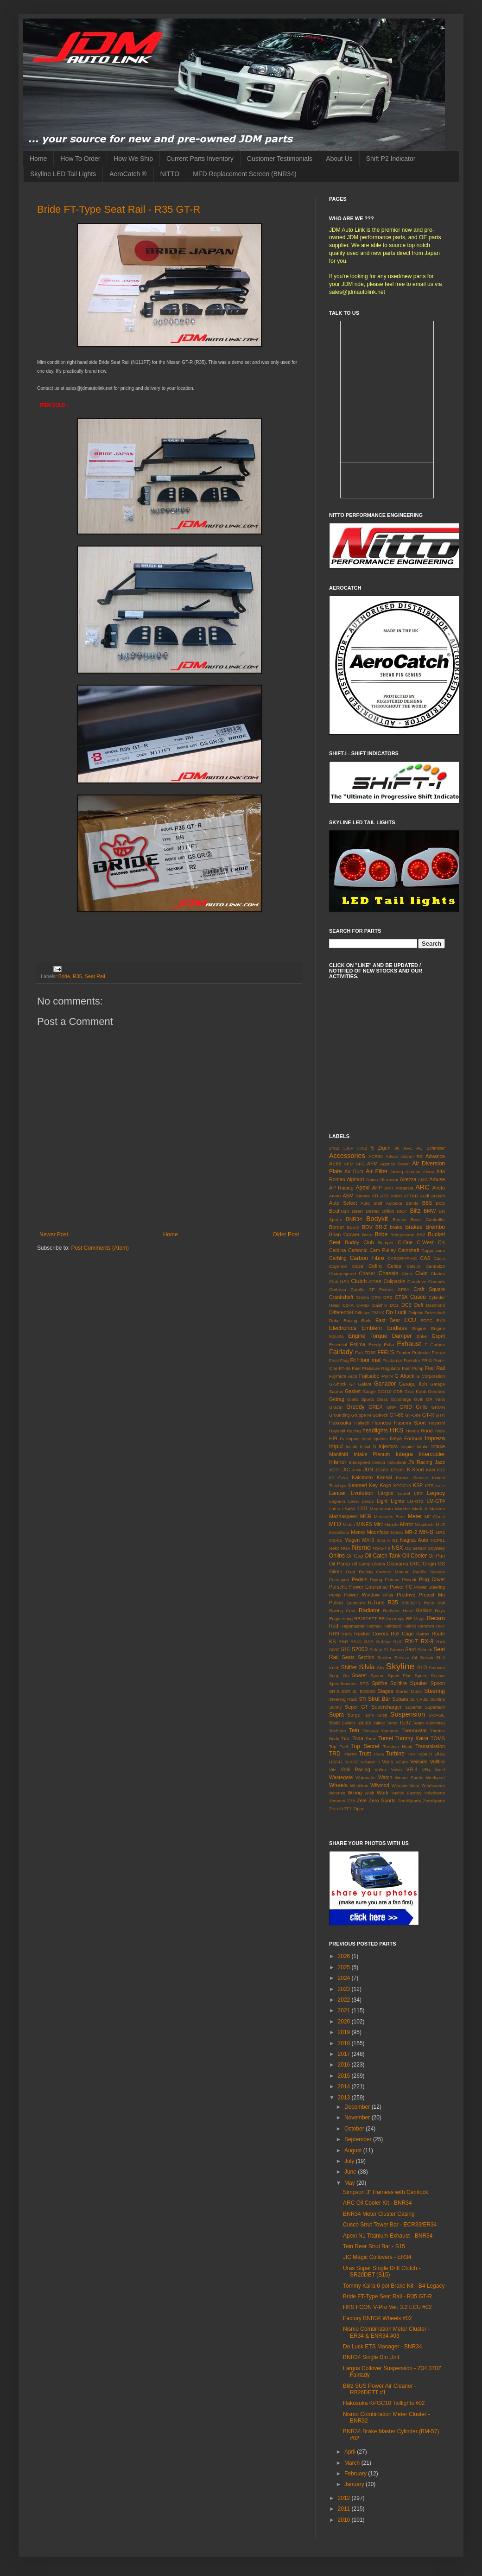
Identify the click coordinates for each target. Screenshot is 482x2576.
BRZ (421, 1234)
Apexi (362, 1187)
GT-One (413, 1415)
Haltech (362, 1422)
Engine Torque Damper (380, 1336)
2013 (345, 2097)
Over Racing (359, 1571)
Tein (354, 1730)
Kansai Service (412, 1477)
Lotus (334, 1508)
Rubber (383, 1641)
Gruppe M (361, 1415)
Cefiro (375, 1266)
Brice (367, 1234)
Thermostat (414, 1730)
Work (382, 1792)
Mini (378, 1524)
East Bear (387, 1320)
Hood (427, 1430)
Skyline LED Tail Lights (63, 174)
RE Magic (415, 1618)
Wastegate (341, 1777)
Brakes (413, 1227)
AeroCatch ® (127, 174)
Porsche (338, 1587)
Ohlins (337, 1555)
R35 (77, 976)
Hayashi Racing (345, 1430)
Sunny (335, 1707)
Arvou (335, 1195)
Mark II (419, 1508)
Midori (349, 1524)
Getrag (336, 1399)
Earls (367, 1320)
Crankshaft (341, 1297)
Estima (357, 1344)
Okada (378, 1563)
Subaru (400, 1699)
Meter (415, 1516)
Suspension (407, 1714)
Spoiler (418, 1683)
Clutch (359, 1281)
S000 (334, 1649)
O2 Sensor (415, 1548)
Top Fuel (338, 1746)
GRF (391, 1407)
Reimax (374, 1625)
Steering (434, 1691)
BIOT (402, 1211)
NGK (345, 1548)
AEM (349, 1163)
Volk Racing (355, 1769)
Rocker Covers (371, 1633)
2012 (345, 2498)
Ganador (385, 1383)
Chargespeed (342, 1273)
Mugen (352, 1540)
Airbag (396, 1171)
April (350, 2452)
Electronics (342, 1328)
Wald (440, 1769)
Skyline (400, 1666)
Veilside (418, 1761)
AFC (360, 1163)
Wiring (355, 1792)
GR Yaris (435, 1399)
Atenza (363, 1195)
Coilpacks (394, 1281)
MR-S (426, 1532)
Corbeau (337, 1289)
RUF (398, 1641)
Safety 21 (378, 1649)
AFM (372, 1163)
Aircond (413, 1171)
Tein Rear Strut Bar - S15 (374, 2246)
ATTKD (411, 1195)
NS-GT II (381, 1548)
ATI (375, 1195)
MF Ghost (435, 1516)
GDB (398, 1391)
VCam (401, 1761)
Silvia (366, 1667)
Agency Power (395, 1163)
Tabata (363, 1722)
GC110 (384, 1391)
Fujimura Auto (343, 1376)
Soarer (359, 1675)
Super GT (356, 1707)
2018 (345, 2043)
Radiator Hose (398, 1610)
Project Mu (432, 1594)
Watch (385, 1777)
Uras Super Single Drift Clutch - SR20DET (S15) (381, 2271)
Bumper (386, 1242)
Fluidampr (392, 1360)
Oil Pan (437, 1555)
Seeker (384, 1657)
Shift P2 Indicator (391, 158)
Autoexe (394, 1203)
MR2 (440, 1532)
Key (373, 1485)
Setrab (426, 1657)
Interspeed (359, 1462)
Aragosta (404, 1187)
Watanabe (365, 1777)
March (353, 2463)
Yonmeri (337, 1800)
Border (336, 1227)
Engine (419, 1328)
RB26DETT (365, 1618)
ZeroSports (434, 1800)
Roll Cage (402, 1633)
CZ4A (348, 1305)
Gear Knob (415, 1391)
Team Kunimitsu (429, 1722)
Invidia (378, 1462)
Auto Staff (371, 1203)
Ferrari (438, 1352)
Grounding (339, 1415)
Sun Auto (419, 1699)
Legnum (337, 1501)
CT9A (401, 1297)
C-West (425, 1242)
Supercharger (386, 1707)
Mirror (406, 1524)
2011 (345, 2509)
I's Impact (350, 1438)
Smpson (437, 1667)
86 (397, 1148)
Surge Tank (360, 1714)
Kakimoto (362, 1477)
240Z (334, 1148)
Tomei (385, 1738)
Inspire (407, 1446)
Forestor (412, 1360)
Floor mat (369, 1360)
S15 (345, 1649)
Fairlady (341, 1351)
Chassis (389, 1273)
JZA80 (381, 1469)
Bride (64, 976)
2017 (345, 2054)
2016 (345, 2064)
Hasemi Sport (410, 1422)
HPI (333, 1438)
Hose (440, 1430)
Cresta (362, 1297)
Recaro (436, 1618)
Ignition (381, 1438)
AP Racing (341, 1187)
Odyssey (436, 1548)
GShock (380, 1415)
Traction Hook (397, 1746)
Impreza (435, 1438)
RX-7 (411, 1641)
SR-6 (334, 1691)
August (353, 2150)
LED (418, 1493)
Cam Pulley (382, 1250)
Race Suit (434, 1602)
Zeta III (336, 1808)
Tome (370, 1738)
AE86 (335, 1163)
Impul (335, 1446)
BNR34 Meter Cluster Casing (379, 2214)
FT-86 (344, 1368)
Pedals (359, 1579)
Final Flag (339, 1360)
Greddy (355, 1407)
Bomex (399, 1219)
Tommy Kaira (411, 1738)
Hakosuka (340, 1422)
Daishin (379, 1305)
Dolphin (416, 1312)
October (355, 2128)
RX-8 (427, 1641)
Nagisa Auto (414, 1540)
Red (333, 1625)
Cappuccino (433, 1250)
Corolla (357, 1289)
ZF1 (348, 1808)
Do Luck (396, 1312)
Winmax (337, 1792)
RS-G (356, 1641)
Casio (439, 1258)
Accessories (347, 1155)
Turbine (395, 1753)
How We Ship (133, 158)
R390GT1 (411, 1602)
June (351, 2172)
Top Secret (365, 1746)
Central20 (435, 1266)
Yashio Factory (406, 1792)
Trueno (350, 1753)
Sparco (377, 1675)
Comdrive (416, 1281)
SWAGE (437, 1714)
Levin (353, 1501)
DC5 (406, 1305)
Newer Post (53, 1234)
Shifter (349, 1667)
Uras (439, 1753)
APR (388, 1187)
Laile (440, 1485)
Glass (382, 1399)
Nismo (361, 1547)
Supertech (435, 1707)
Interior (337, 1462)
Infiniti (351, 1446)
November (358, 2117)
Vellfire (437, 1761)
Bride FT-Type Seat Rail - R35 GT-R (118, 209)
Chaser (367, 1273)
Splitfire (398, 1683)
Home (38, 158)
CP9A (403, 1289)
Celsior (413, 1266)
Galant (364, 1384)
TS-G (379, 1753)
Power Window (362, 1594)
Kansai (384, 1477)
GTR (440, 1415)
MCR (366, 1516)
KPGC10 (402, 1485)
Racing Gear (342, 1610)
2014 (345, 2086)
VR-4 (412, 1769)
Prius (388, 1594)
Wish (369, 1792)
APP (377, 1187)
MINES (364, 1524)
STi (362, 1699)
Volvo (396, 1769)
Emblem (372, 1328)
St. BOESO (363, 1691)
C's (441, 1242)
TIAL (345, 1738)
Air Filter (376, 1171)
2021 (345, 2010)
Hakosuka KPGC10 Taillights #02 (384, 2403)
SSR (345, 1691)
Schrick (425, 1649)
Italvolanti (396, 1462)
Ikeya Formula (406, 1438)
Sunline (437, 1699)
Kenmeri (358, 1485)
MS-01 (335, 1540)
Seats (348, 1657)
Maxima (437, 1508)
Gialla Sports (360, 1399)
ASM (347, 1195)
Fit (352, 1360)
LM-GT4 (435, 1501)
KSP (418, 1485)
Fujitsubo (369, 1376)
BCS (440, 1203)
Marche (402, 1508)
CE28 (357, 1266)
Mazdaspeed (343, 1516)
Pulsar (336, 1602)
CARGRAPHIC (402, 1258)
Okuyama (397, 1563)
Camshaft (408, 1250)
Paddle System (429, 1571)
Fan (359, 1352)
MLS (440, 1524)
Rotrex (422, 1633)
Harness (381, 1422)
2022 (345, 2000)
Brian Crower (344, 1234)
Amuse (437, 1179)
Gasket (353, 1391)
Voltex (380, 1769)
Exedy (374, 1344)
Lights (397, 1501)
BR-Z (381, 1227)
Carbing (338, 1258)
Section (366, 1657)
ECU (410, 1320)
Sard (410, 1649)
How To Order (80, 158)
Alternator (389, 1179)
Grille (421, 1407)
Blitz (415, 1211)
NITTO (170, 174)
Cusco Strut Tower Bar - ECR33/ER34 (390, 2224)
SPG (364, 1683)
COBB (375, 1281)
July (350, 2161)
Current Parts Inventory (200, 158)
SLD (422, 1667)
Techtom (337, 1730)
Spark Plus (400, 1675)
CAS (425, 1258)
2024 (345, 1978)
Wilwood (379, 1785)
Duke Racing (343, 1320)
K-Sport (415, 1469)
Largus (385, 1493)
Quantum (356, 1602)
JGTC (335, 1469)
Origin (429, 1563)
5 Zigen (381, 1148)
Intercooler (432, 1454)
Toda (357, 1738)
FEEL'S (386, 1352)
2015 (345, 2076)
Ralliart (424, 1610)
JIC (346, 1469)
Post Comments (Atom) (100, 1248)
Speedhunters (343, 1683)
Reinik (410, 1625)
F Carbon (435, 1344)
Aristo (438, 1187)
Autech (438, 1195)
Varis (387, 1761)
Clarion (438, 1273)
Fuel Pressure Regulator (376, 1368)
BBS (427, 1203)
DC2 (394, 1305)
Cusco (418, 1297)
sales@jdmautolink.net (357, 292)
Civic (421, 1273)
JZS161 (397, 1469)
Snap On (339, 1675)
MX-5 (368, 1540)
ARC (422, 1187)
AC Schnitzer (430, 1148)
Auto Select (343, 1203)
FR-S (427, 1360)
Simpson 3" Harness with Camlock (385, 2192)
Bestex (372, 1211)
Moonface (378, 1532)
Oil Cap (354, 1555)
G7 (352, 1384)
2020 (345, 2021)
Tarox (392, 1722)
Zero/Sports (409, 1800)
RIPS (347, 1633)
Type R (425, 1753)
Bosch (353, 1227)
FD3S (370, 1352)
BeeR (357, 1211)
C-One (405, 1242)
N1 (395, 1540)
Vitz (332, 1769)
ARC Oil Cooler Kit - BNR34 (377, 2203)
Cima (407, 1273)
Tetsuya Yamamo (380, 1730)
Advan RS (412, 1156)
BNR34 (354, 1219)
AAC (407, 1148)
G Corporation (430, 1376)
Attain (396, 1195)
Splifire (379, 1683)
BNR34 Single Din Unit (371, 2357)
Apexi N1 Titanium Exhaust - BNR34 (387, 2236)
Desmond (435, 1305)
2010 (345, 2520)
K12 (441, 1469)
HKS (397, 1430)
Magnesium (381, 1508)
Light (382, 1501)
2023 (345, 1989)
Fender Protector (413, 1352)
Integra (403, 1454)
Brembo (435, 1227)
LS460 (348, 1508)
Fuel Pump (413, 1368)
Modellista (339, 1532)
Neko (334, 1548)
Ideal (366, 1438)
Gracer (335, 1407)
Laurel (404, 1493)
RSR (369, 1641)
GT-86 (397, 1415)
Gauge (369, 1391)
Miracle (391, 1524)
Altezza (408, 1179)
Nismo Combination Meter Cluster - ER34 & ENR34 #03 (386, 2332)
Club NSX (339, 1281)
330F (348, 1148)
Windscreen (433, 1785)
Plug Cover (432, 1579)
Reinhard (392, 1625)
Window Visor (405, 1785)
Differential (341, 1312)
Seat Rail (95, 976)
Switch (348, 1722)
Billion (388, 1211)
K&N (430, 1469)
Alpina (372, 1179)
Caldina (337, 1250)
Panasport (339, 1579)
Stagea (385, 1691)
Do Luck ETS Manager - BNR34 (382, 2346)
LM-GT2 (415, 1501)
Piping (376, 1579)
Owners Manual (392, 1571)
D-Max (362, 1305)
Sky (380, 1667)
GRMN (438, 1407)
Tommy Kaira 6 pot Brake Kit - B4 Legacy (393, 2286)
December (358, 2107)
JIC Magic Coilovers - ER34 (377, 2257)
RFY (440, 1625)
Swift (334, 1722)
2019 (345, 2032)
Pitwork (409, 1579)
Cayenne (338, 1266)
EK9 (441, 1320)
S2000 (359, 1649)
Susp (382, 1714)
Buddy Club (359, 1242)
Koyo (385, 1485)
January (355, 2484)
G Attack (404, 1376)
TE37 (405, 1722)
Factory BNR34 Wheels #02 (377, 2318)
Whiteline (359, 1785)
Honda (412, 1430)
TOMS (438, 1738)
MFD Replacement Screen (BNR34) (244, 174)
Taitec (379, 1722)
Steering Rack (343, 1699)
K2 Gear (338, 1477)
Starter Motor (408, 1691)
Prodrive (406, 1594)
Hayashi (437, 1422)
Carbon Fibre (367, 1258)
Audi (424, 1195)
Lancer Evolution (351, 1493)
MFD (335, 1524)
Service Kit (405, 1657)
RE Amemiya (392, 1618)
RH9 (334, 1633)
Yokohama (434, 1792)
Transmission (430, 1746)
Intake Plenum (372, 1454)
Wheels (338, 1785)
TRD (335, 1753)
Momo (358, 1532)
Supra (336, 1714)
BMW (430, 1211)
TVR (411, 1753)
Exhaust (409, 1344)
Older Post (286, 1234)
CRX (376, 1297)
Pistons (392, 1579)
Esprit (438, 1336)
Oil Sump (361, 1563)
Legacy (436, 1493)
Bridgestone (402, 1234)
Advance (435, 1156)
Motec (397, 1532)
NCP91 (438, 1540)
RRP (343, 1641)
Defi (418, 1305)
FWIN (387, 1376)
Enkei (422, 1336)
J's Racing (420, 1462)
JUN (368, 1469)
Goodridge (401, 1399)
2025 (345, 1967)
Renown (426, 1625)
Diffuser (362, 1312)
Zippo (358, 1808)
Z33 (351, 1800)
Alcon (428, 1171)
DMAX (377, 1312)
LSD (362, 1508)
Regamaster (352, 1625)
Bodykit (377, 1218)
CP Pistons (380, 1289)
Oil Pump (339, 1563)
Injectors (388, 1446)
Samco (397, 1649)
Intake (423, 1446)
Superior (413, 1707)
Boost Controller (427, 1219)
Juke (357, 1469)
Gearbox (436, 1391)
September (358, 2139)
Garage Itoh (413, 1384)
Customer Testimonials (279, 158)
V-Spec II (370, 1761)
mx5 (381, 1540)
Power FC (401, 1587)
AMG (423, 1179)
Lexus (368, 1501)
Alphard (355, 1179)
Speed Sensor (430, 1675)
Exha (389, 1344)
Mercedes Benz (390, 1516)
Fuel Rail (435, 1368)
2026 (345, 1956)
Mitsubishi (425, 1524)
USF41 (336, 1761)
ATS (384, 1195)
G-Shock (337, 1384)
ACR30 (375, 1156)
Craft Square (429, 1289)
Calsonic (357, 1250)
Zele (362, 1800)
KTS (429, 1485)
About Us (339, 158)
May (350, 2183)
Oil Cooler (414, 1555)
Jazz (440, 1462)
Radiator (369, 1610)
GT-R (428, 1415)
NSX (397, 1548)
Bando (412, 1203)
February (356, 2473)
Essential (338, 1344)
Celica (394, 1266)
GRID (406, 1407)
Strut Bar (379, 1699)
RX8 (440, 1641)
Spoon (438, 1683)
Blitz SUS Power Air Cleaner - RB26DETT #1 (379, 2389)
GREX (375, 1407)
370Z (362, 1148)
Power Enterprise (368, 1587)
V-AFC (351, 1761)
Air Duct (353, 1171)
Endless (397, 1328)
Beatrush (339, 1211)
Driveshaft (435, 1312)
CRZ (388, 1297)
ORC (415, 1563)
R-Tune (376, 1602)
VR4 (426, 1769)
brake (396, 1227)
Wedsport (435, 1777)
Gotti (418, 1399)
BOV (367, 1227)
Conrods (436, 1281)
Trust (365, 1753)
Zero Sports (382, 1800)
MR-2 (411, 1532)
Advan (392, 1156)
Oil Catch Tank (382, 1555)
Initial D (368, 1446)
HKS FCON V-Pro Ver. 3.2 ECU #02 (387, 2307)
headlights (375, 1430)
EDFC (426, 1320)
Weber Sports (409, 1777)
